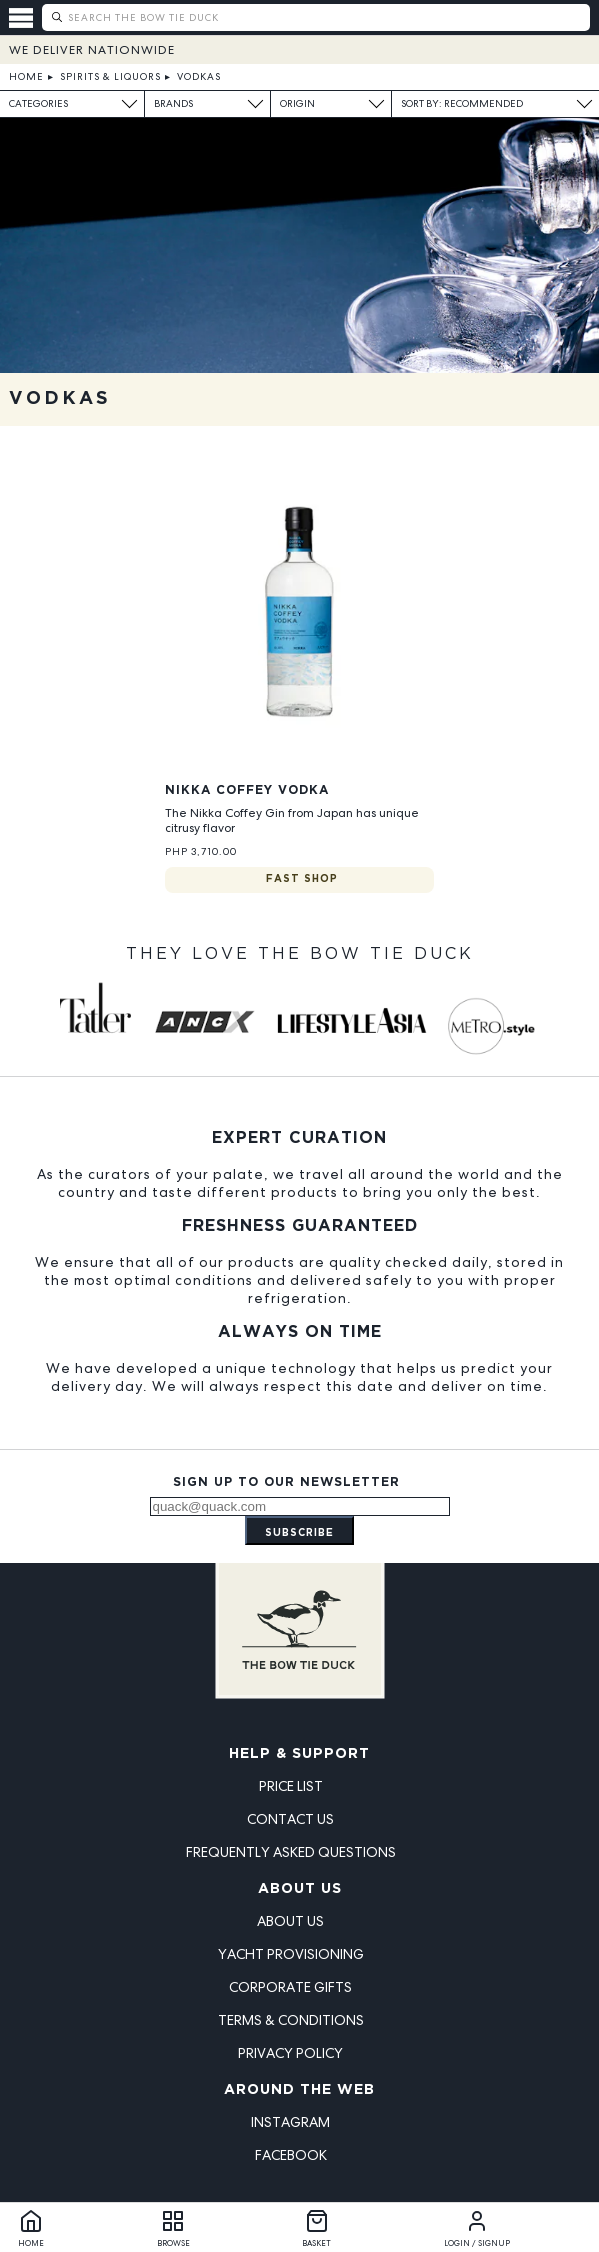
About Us (300, 1889)
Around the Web (299, 2090)
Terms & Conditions (291, 2020)
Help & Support (299, 1754)
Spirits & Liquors (110, 76)
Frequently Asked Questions (291, 1852)
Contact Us (290, 1819)
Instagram (290, 2122)
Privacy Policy (290, 2053)
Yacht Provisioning (291, 1954)
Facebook (291, 2155)
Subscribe (299, 1533)
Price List (291, 1786)
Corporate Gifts (290, 1987)
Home (26, 76)
